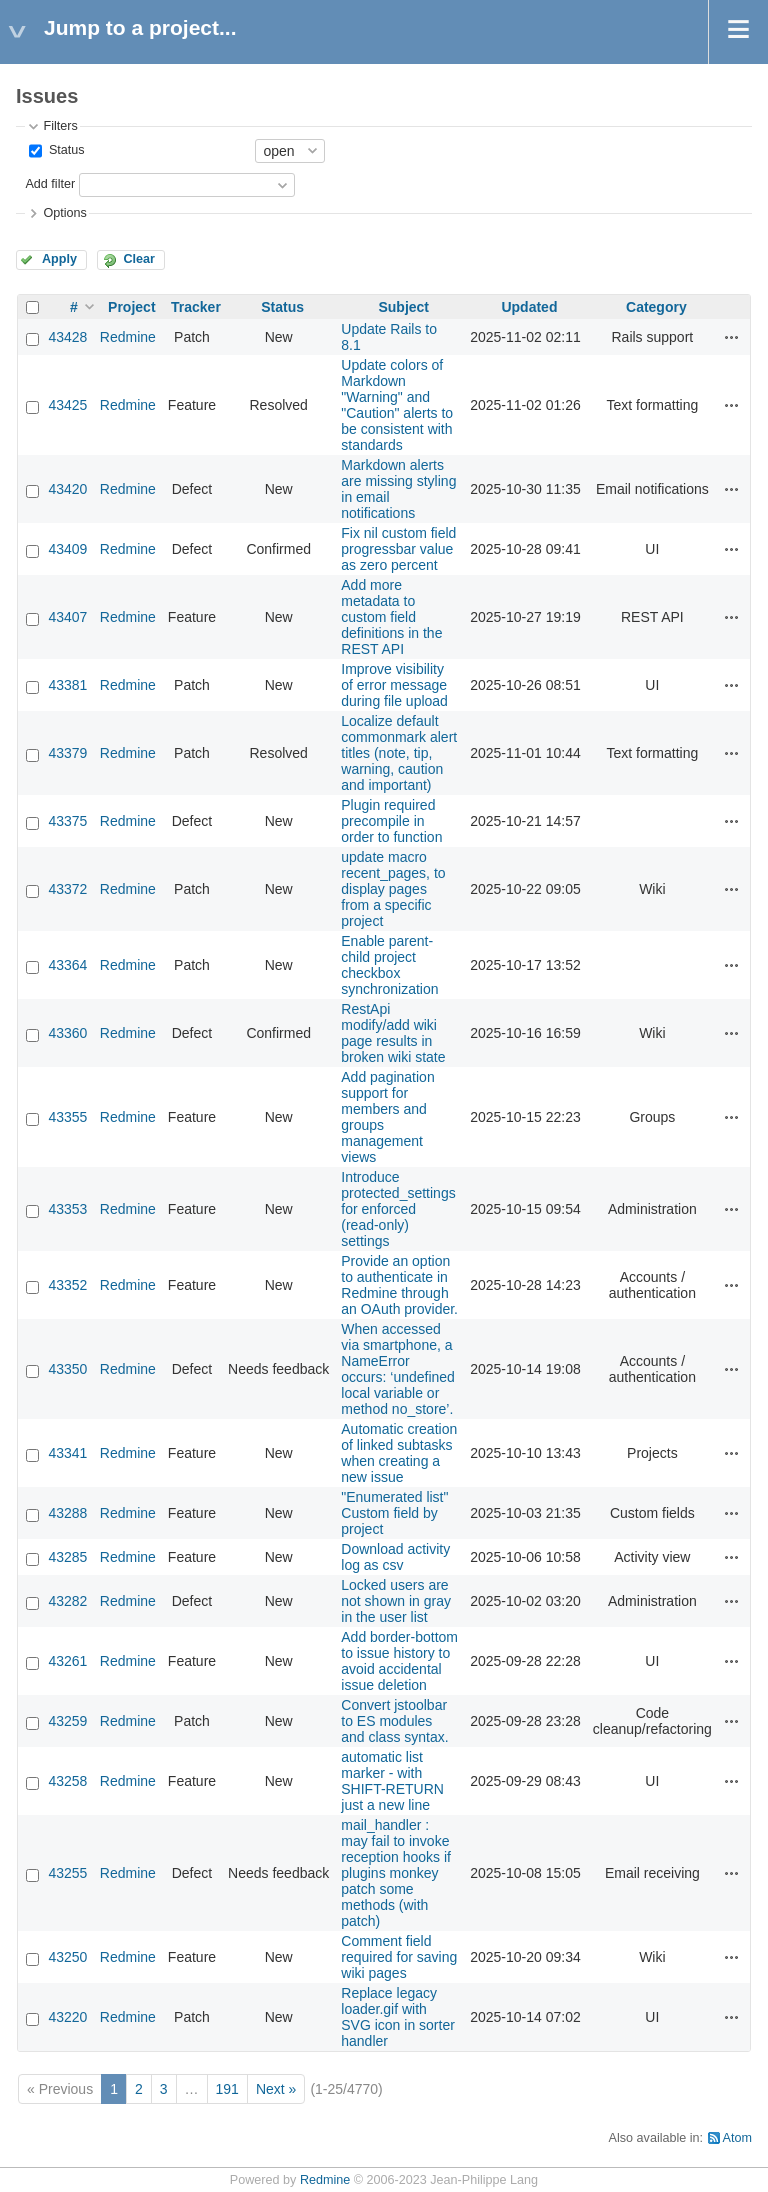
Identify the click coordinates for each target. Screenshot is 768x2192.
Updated (529, 307)
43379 (67, 753)
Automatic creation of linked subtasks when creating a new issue (399, 1453)
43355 (67, 1117)
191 (227, 2089)
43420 (67, 489)
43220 (67, 2017)
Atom (737, 2138)
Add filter (50, 184)
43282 (67, 1601)
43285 (67, 1557)
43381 (67, 685)
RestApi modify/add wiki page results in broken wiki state (393, 1033)
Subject (403, 307)
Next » (276, 2089)
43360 (67, 1033)
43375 (67, 821)
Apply (59, 259)
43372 (67, 889)
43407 (67, 617)
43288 (67, 1513)
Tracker (196, 307)
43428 (67, 337)
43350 (67, 1369)
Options (64, 213)
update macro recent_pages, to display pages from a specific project (393, 889)
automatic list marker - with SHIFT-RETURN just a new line (392, 1781)
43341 (67, 1453)
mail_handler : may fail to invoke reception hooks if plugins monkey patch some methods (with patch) (396, 1873)
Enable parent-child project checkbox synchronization (389, 965)
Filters (60, 126)
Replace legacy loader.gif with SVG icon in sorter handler (398, 2017)
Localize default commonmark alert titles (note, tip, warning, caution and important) (399, 753)
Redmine (128, 337)
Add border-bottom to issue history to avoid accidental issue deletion (399, 1661)
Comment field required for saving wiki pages (399, 1957)
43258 (67, 1781)
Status (64, 150)
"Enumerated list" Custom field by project (394, 1513)
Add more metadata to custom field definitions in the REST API (391, 617)
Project (131, 307)
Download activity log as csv (395, 1557)
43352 (67, 1285)
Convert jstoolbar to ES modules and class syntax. (394, 1721)
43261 (67, 1661)
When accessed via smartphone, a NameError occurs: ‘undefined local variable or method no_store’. (398, 1369)
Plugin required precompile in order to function (391, 821)
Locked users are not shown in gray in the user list (396, 1601)
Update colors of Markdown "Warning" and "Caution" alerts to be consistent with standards (397, 405)
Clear (139, 259)
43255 (67, 1873)
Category (656, 307)
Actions (732, 337)
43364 (67, 965)
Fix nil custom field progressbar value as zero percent (398, 549)
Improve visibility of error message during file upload (394, 685)
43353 (67, 1209)
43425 (67, 405)
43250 (67, 1957)
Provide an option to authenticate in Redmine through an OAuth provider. (399, 1285)
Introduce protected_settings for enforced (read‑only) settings (398, 1209)
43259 (67, 1721)
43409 (67, 549)
